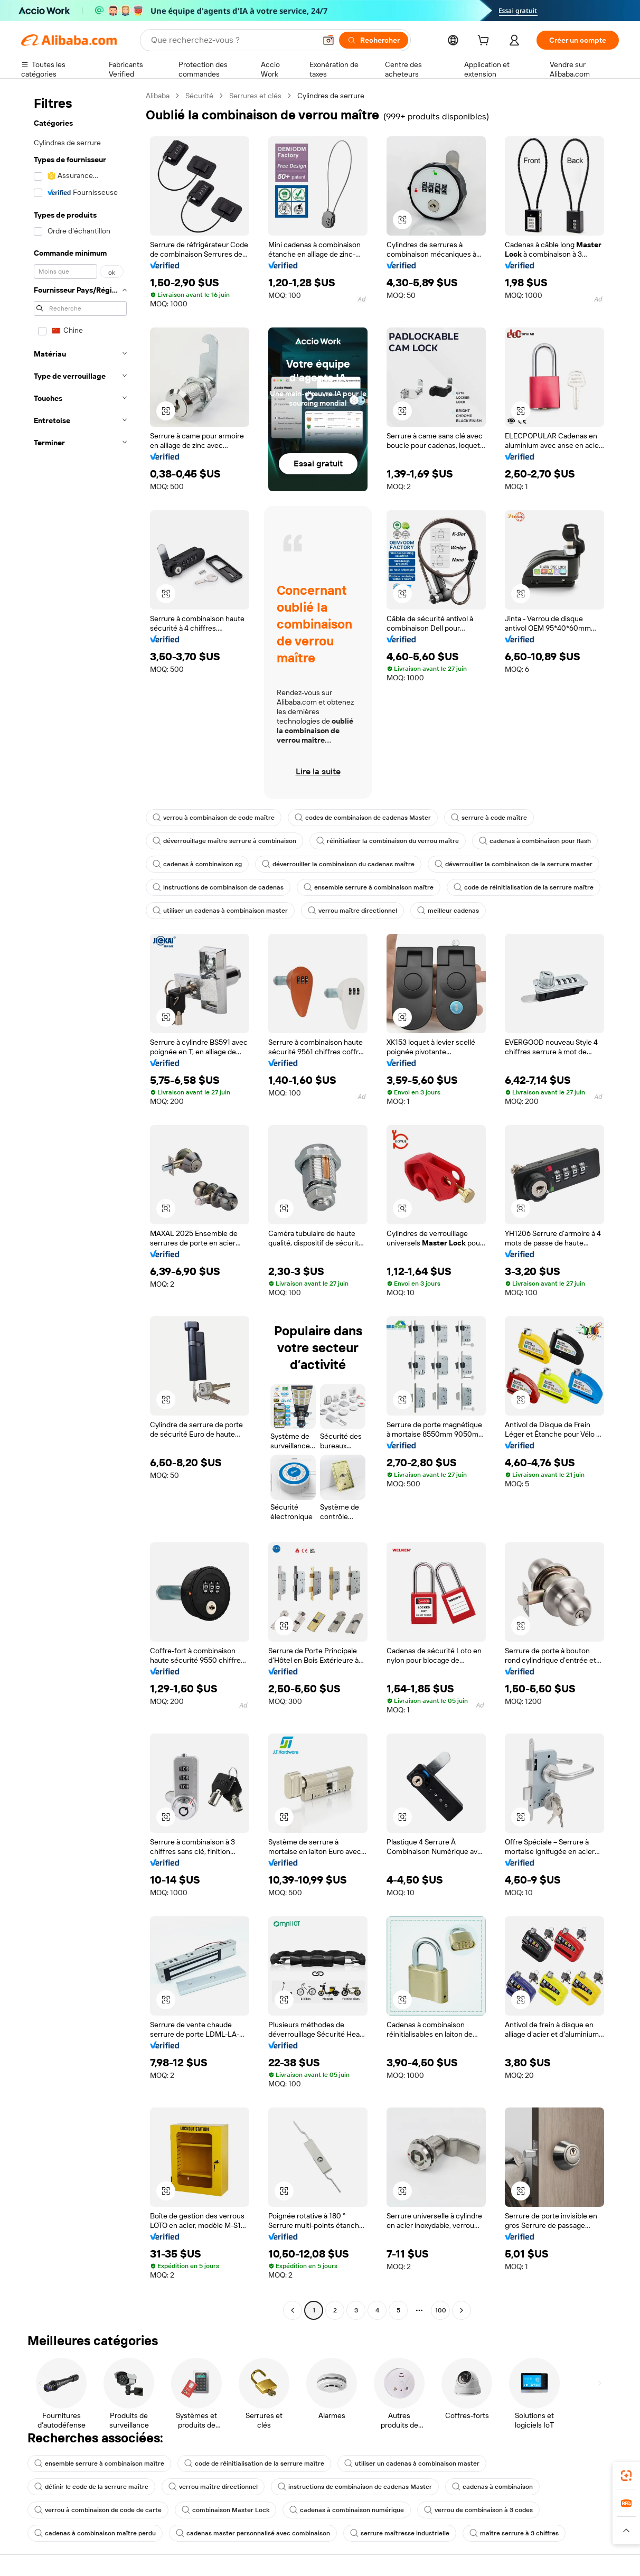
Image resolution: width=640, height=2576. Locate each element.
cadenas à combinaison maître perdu (95, 2533)
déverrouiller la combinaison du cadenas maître (338, 864)
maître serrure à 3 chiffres (514, 2533)
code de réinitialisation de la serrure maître (524, 887)
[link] (626, 2475)
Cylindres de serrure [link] (330, 95)
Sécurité (199, 95)
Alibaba (158, 95)
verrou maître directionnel (352, 910)
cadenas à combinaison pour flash (535, 841)
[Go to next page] (461, 2310)
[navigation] (80, 1204)
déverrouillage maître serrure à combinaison (224, 841)
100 (440, 2310)
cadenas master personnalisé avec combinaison (253, 2533)
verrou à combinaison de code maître (214, 817)
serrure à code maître (489, 817)
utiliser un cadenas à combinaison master (220, 910)
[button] (328, 40)
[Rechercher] (373, 40)
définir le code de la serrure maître (91, 2487)
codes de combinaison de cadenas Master (363, 817)
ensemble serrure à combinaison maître (369, 887)
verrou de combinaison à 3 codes (478, 2510)
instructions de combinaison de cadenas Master (355, 2487)
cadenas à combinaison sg (197, 864)
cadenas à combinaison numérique (346, 2510)
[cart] (485, 42)
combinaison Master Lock (225, 2510)
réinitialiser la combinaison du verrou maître (387, 841)
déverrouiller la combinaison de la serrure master (513, 864)
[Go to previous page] (292, 2310)
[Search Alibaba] (232, 40)
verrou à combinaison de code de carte (98, 2510)
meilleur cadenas (448, 910)
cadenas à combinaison (492, 2487)
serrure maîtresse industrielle (399, 2533)
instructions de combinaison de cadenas (218, 887)
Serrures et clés (255, 95)
